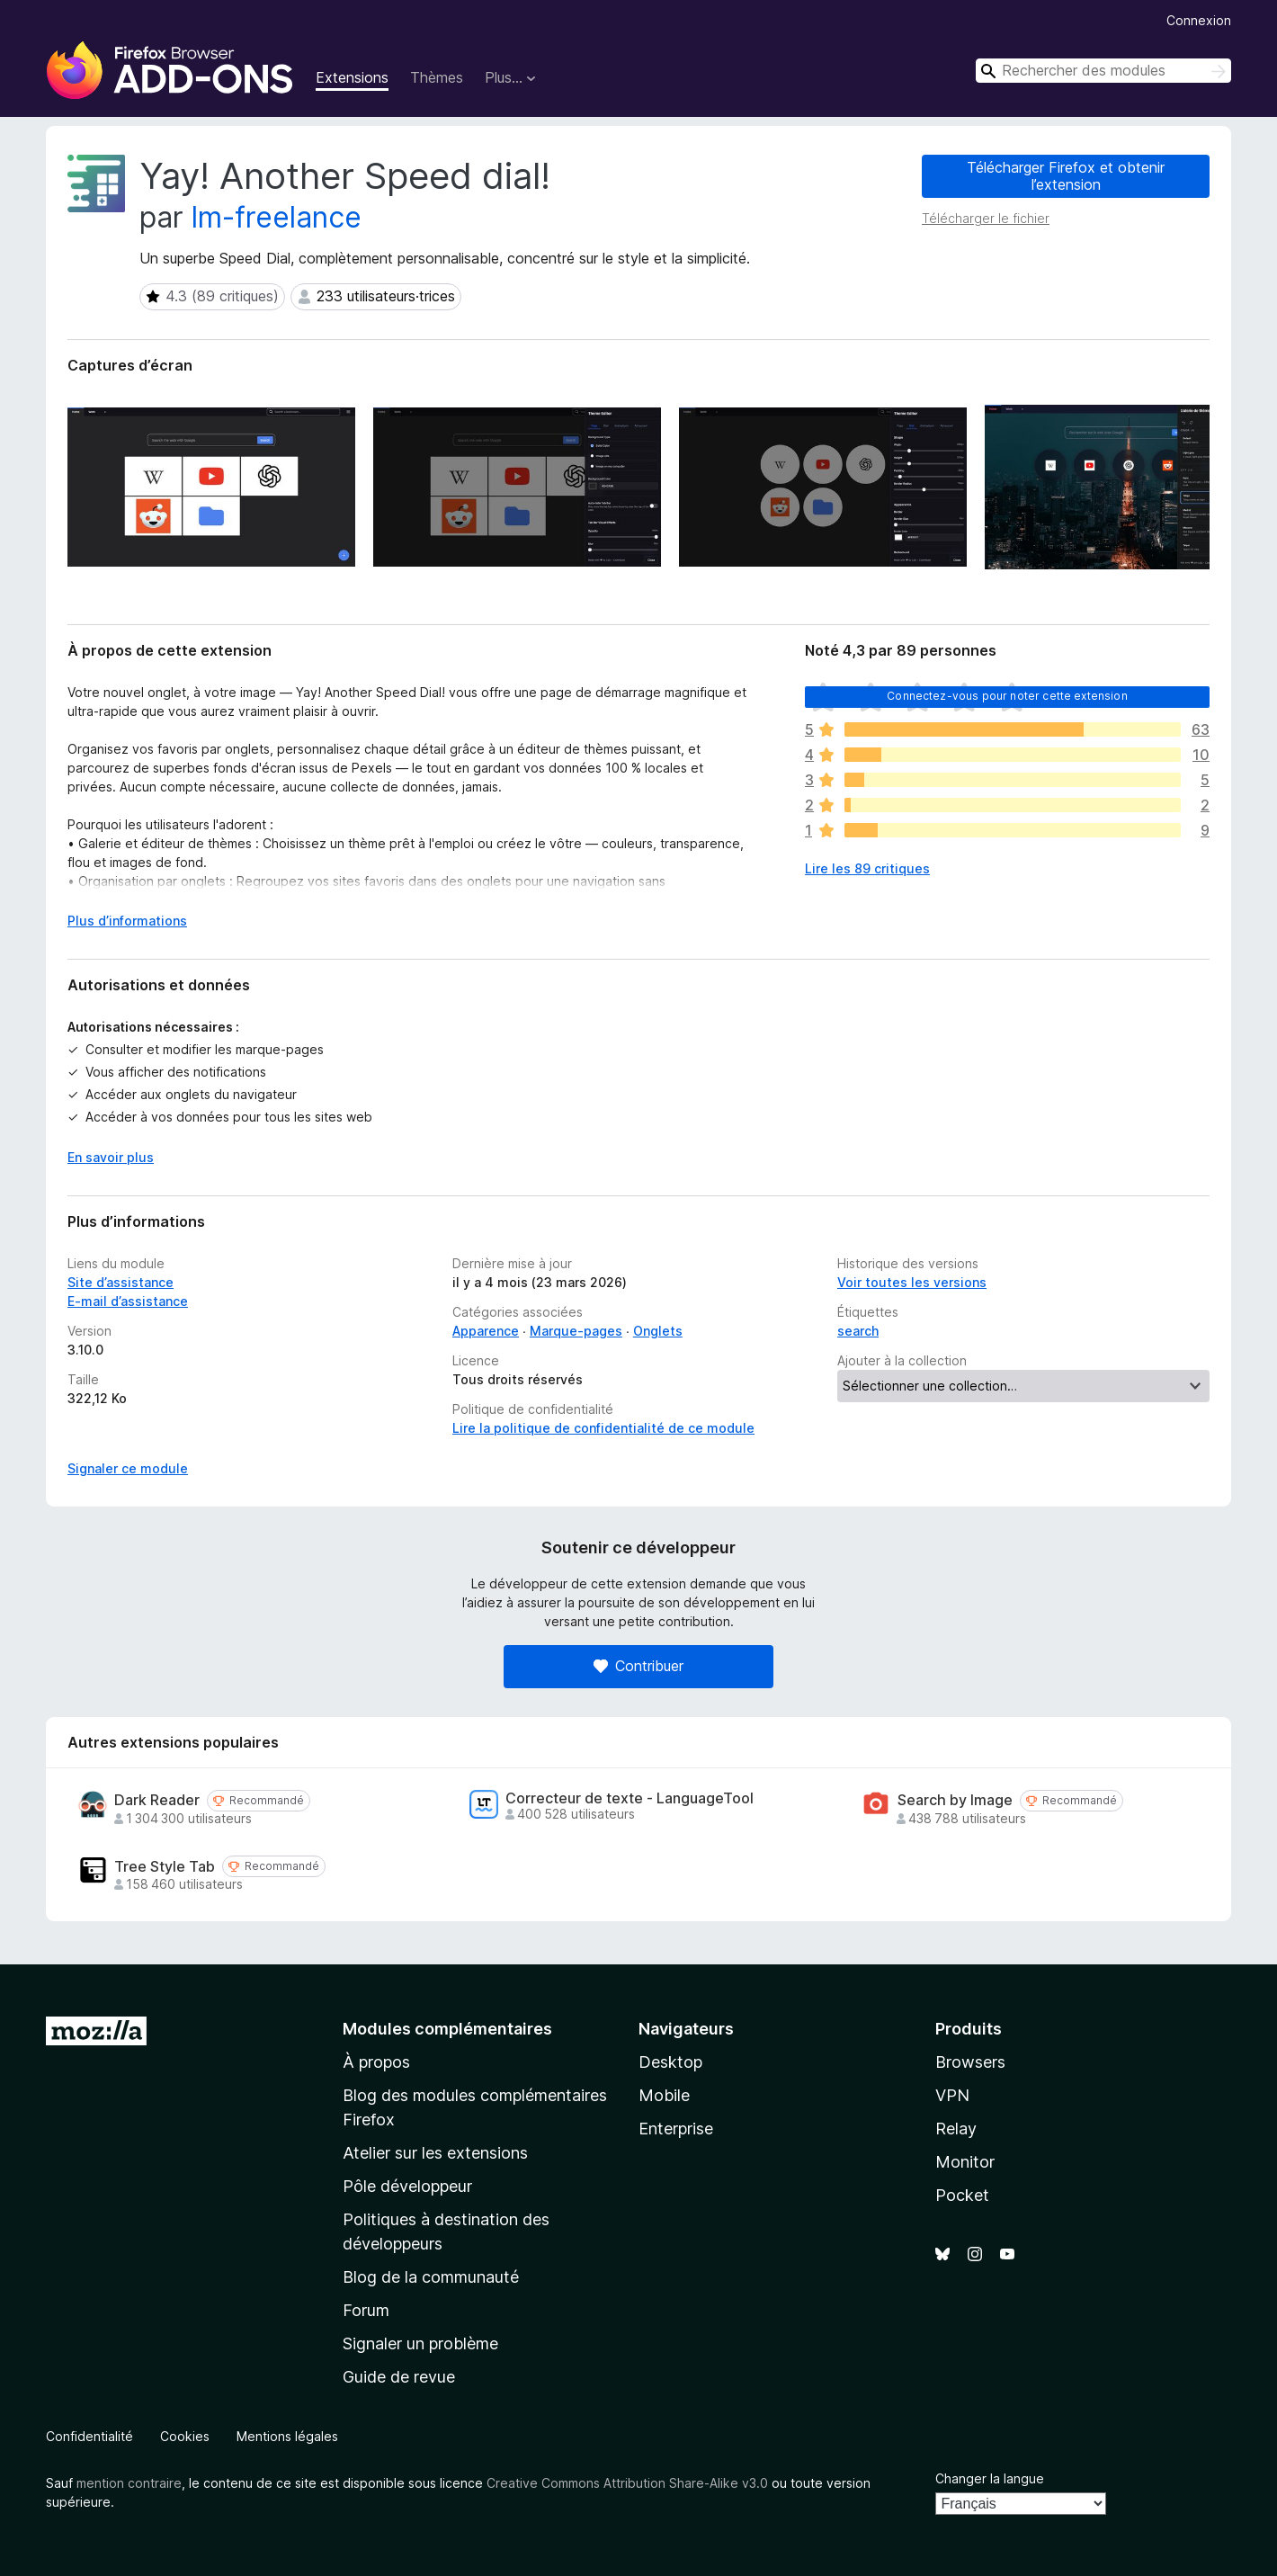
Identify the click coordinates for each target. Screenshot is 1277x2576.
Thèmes (436, 77)
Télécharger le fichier (985, 218)
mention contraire (129, 2483)
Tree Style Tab (164, 1866)
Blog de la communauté (431, 2276)
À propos (376, 2062)
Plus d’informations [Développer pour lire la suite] (127, 920)
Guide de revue (399, 2376)
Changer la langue (989, 2478)
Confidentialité (89, 2436)
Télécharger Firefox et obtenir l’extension (1066, 175)
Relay (956, 2128)
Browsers (970, 2062)
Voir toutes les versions (912, 1282)
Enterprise (675, 2128)
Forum (366, 2310)
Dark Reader (157, 1800)
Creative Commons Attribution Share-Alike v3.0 (627, 2483)
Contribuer (638, 1666)
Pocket (962, 2195)
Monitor (965, 2161)
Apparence (485, 1330)
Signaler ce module (127, 1468)
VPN (952, 2095)
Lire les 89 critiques (867, 868)
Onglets (658, 1330)
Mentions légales (287, 2436)
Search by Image (955, 1800)
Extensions (352, 77)
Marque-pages (576, 1330)
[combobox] (1103, 70)
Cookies (185, 2436)
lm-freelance (277, 217)
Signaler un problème (420, 2343)
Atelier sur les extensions (435, 2152)
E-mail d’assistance (127, 1301)
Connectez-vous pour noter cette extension (1007, 695)
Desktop (670, 2062)
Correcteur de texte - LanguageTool (629, 1798)
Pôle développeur (407, 2186)
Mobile (664, 2095)
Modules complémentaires (447, 2028)
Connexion (1198, 20)
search (858, 1330)
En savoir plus (110, 1157)
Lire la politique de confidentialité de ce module (603, 1428)
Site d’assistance (120, 1282)
